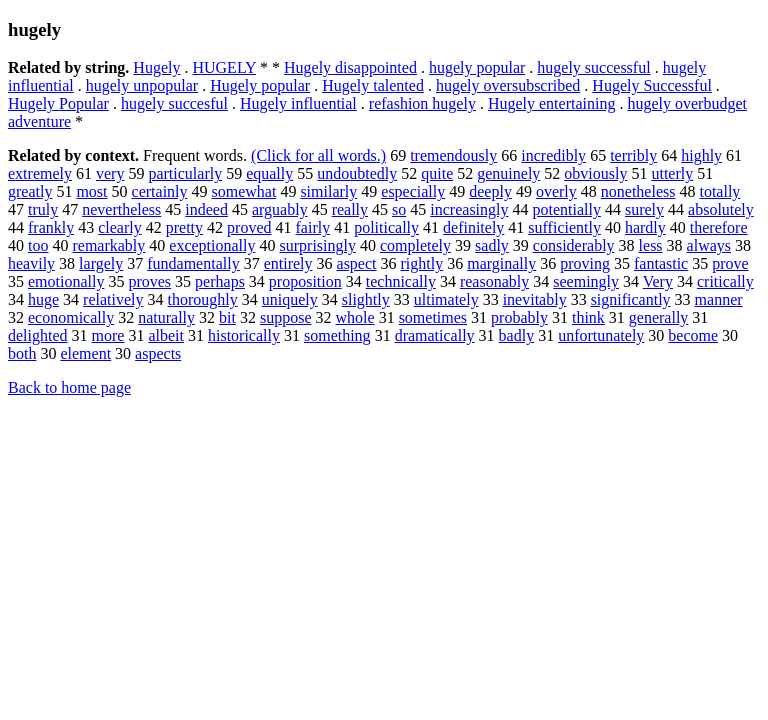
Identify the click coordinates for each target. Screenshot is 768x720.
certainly (160, 191)
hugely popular (477, 67)
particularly (185, 173)
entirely (288, 263)
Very (658, 281)
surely (644, 209)
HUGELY (224, 67)
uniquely (290, 299)
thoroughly (203, 299)
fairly (313, 227)
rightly (422, 263)
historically (244, 335)
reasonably (494, 281)
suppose (286, 317)
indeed (206, 209)
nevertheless (121, 209)
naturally (166, 317)
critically (725, 281)
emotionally (66, 281)
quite (437, 173)
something (337, 335)
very (110, 173)
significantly (631, 299)
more (108, 335)
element (85, 353)
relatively (113, 299)
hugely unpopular (142, 85)
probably (519, 317)
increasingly (469, 209)
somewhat (244, 191)
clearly (120, 227)
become (693, 335)
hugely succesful (174, 103)
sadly (492, 245)
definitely (473, 227)
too (38, 245)
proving (585, 263)
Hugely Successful (652, 85)
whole (355, 317)
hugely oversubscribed (508, 85)
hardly (645, 227)
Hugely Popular (58, 103)
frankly (51, 227)
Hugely (156, 67)
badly (517, 335)
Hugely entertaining (552, 103)
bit (227, 317)
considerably (574, 245)
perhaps (220, 281)
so (399, 209)
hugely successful (593, 67)
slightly (366, 299)
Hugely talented (373, 85)
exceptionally (212, 245)
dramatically (435, 335)
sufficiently (564, 227)
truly (43, 209)
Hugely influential (298, 103)
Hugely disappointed (350, 67)
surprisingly (318, 245)
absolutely (721, 209)
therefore (719, 227)
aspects (158, 353)
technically (401, 281)
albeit (166, 335)
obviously (595, 173)
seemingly (586, 281)
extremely (40, 173)
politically (386, 227)
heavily (31, 263)
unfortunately (601, 335)
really (350, 209)
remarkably (108, 245)
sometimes (433, 317)
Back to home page (69, 387)
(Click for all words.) (318, 155)
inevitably (535, 299)
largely (101, 263)
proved (249, 227)
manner (719, 299)
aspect (357, 263)
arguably (280, 209)
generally (659, 317)
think (588, 317)
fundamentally (193, 263)
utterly (672, 173)
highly (701, 155)
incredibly (553, 155)
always (709, 245)
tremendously (453, 155)
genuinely (508, 173)
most (91, 191)
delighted (38, 335)
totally (719, 191)
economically (71, 317)
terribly (633, 155)
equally (269, 173)
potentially (567, 209)
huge (43, 299)
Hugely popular (260, 85)
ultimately (446, 299)
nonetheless (638, 191)
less (651, 245)
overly (556, 191)
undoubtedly (357, 173)
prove (730, 263)
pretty (184, 227)
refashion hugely (422, 103)
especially (413, 191)
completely (415, 245)
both (22, 353)
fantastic (661, 263)
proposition (305, 281)
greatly (30, 191)
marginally (501, 263)
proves (149, 281)
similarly (328, 191)
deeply (490, 191)
